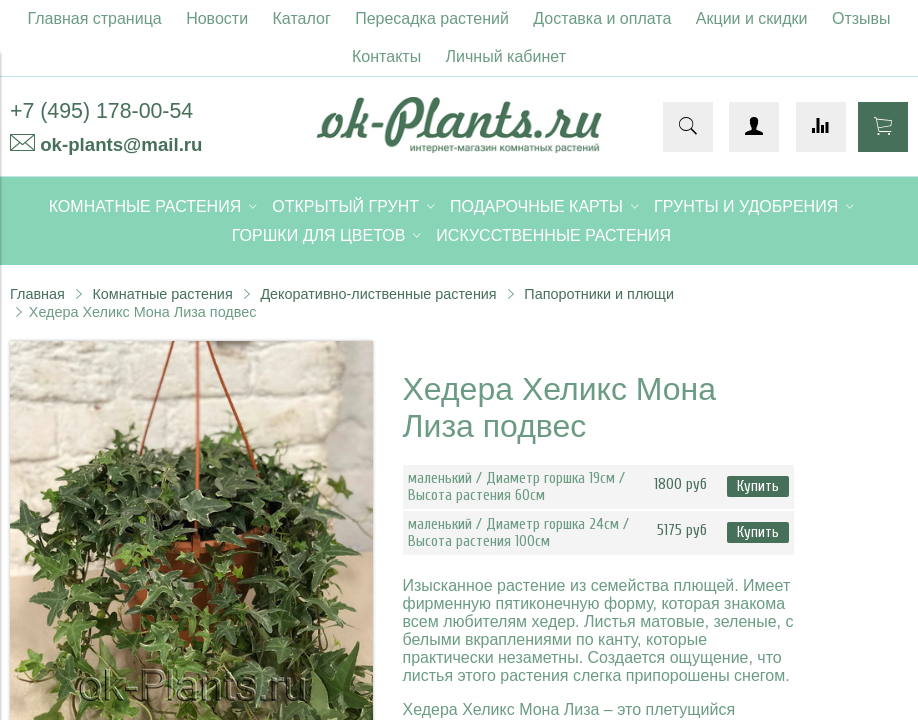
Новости (217, 18)
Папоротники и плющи (599, 294)
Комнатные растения (162, 294)
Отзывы (861, 18)
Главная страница (94, 18)
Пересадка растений (432, 18)
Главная (37, 294)
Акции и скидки (752, 18)
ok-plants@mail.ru (121, 144)
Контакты (386, 56)
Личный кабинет (506, 56)
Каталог (302, 18)
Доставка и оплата (602, 18)
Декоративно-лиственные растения (378, 294)
